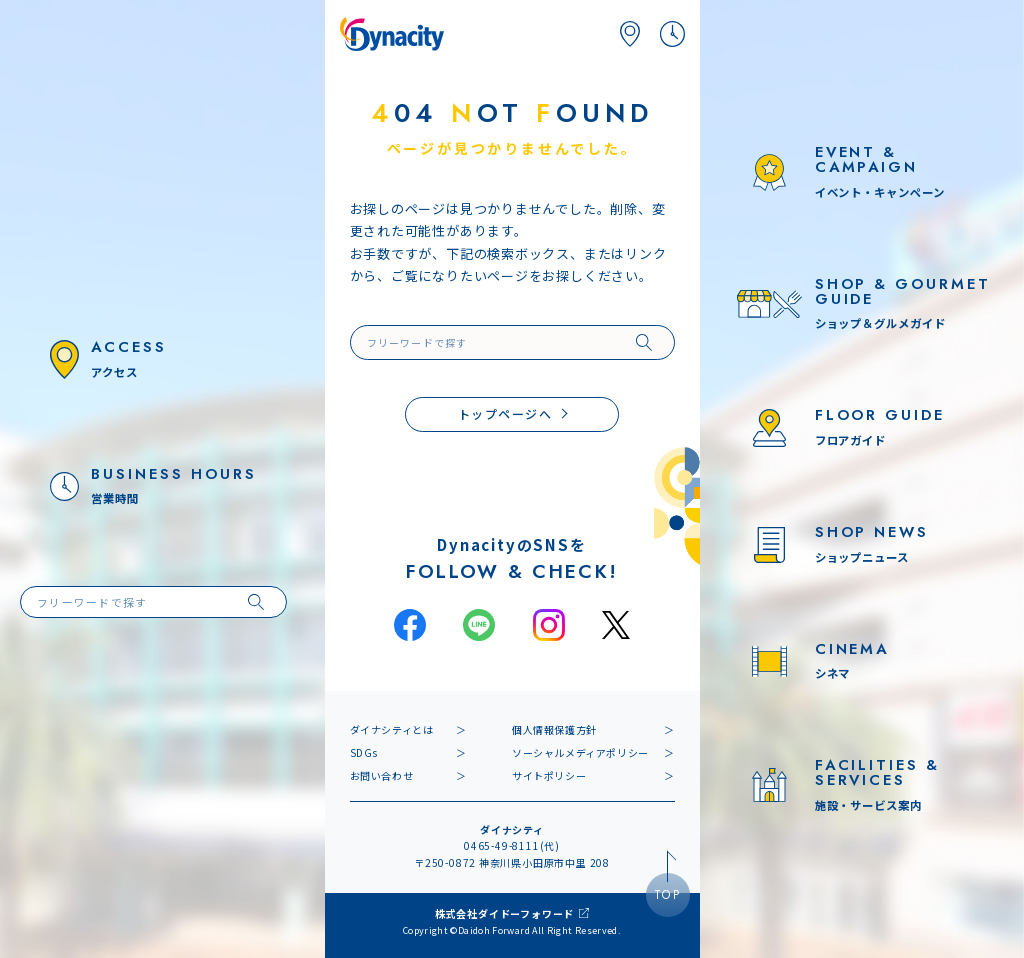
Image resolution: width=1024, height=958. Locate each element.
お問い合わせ (382, 775)
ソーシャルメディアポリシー (580, 752)
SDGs (364, 752)
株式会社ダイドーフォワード (504, 913)
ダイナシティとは (392, 729)
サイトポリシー (549, 775)
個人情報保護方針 (554, 729)
